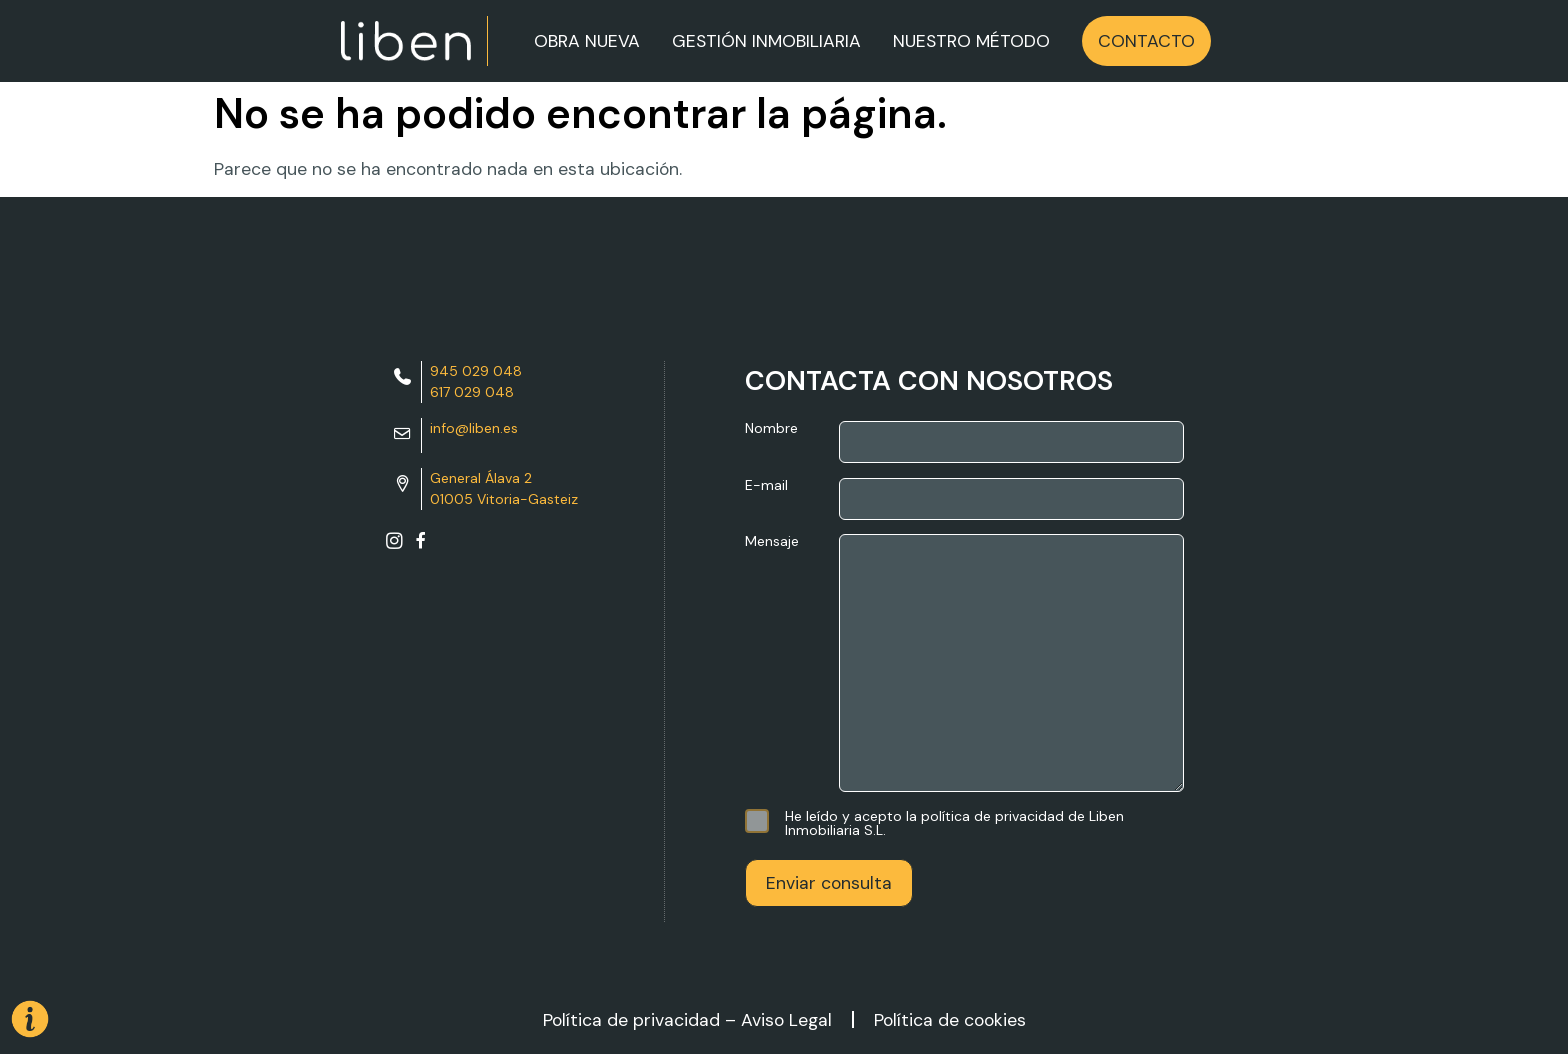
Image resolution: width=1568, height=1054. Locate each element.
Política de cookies (950, 1020)
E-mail (964, 499)
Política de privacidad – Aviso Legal (687, 1020)
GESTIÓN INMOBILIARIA (766, 41)
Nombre (964, 442)
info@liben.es (474, 428)
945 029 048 (476, 371)
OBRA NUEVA (587, 41)
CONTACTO (1146, 41)
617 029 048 (472, 392)
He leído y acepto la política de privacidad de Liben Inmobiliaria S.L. (934, 823)
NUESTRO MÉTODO (971, 41)
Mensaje (964, 664)
